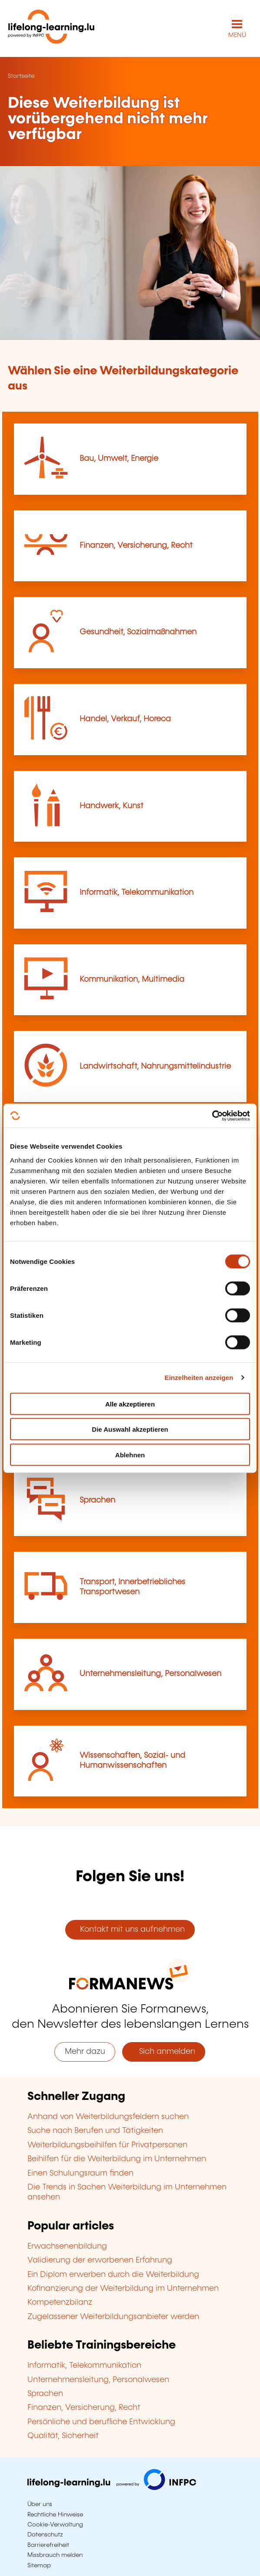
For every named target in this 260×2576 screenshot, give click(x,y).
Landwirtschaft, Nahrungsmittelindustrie (155, 1066)
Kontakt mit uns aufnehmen (130, 1929)
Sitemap (39, 2566)
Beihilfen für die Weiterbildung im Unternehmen (116, 2159)
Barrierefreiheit (48, 2545)
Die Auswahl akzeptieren (130, 1429)
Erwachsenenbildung (67, 2246)
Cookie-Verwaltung (55, 2525)
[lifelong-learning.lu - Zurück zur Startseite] (51, 28)
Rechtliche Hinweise (55, 2515)
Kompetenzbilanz (59, 2302)
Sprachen (97, 1500)
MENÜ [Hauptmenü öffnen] (237, 35)
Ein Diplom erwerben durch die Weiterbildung (113, 2275)
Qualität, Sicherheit (63, 2436)
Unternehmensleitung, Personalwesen (150, 1674)
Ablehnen (130, 1454)
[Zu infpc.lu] (111, 2488)
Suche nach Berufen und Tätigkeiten (95, 2131)
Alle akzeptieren (130, 1403)
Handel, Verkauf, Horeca (125, 719)
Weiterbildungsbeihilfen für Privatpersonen (107, 2145)
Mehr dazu (85, 2052)
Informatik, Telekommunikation (136, 892)
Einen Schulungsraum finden (80, 2173)
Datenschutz (45, 2535)
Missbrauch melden (55, 2555)
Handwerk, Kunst (111, 806)
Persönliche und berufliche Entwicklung (101, 2422)
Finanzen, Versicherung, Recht (136, 546)
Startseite (21, 76)
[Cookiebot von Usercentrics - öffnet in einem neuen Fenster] (212, 1115)
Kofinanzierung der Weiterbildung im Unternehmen (123, 2289)
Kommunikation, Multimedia (132, 979)
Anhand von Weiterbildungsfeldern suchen (108, 2117)
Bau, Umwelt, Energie (119, 459)
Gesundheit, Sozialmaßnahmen (138, 632)
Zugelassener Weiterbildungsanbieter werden (113, 2317)
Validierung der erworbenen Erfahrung (99, 2260)
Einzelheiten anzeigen (199, 1377)
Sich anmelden (164, 2052)
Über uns (39, 2504)
